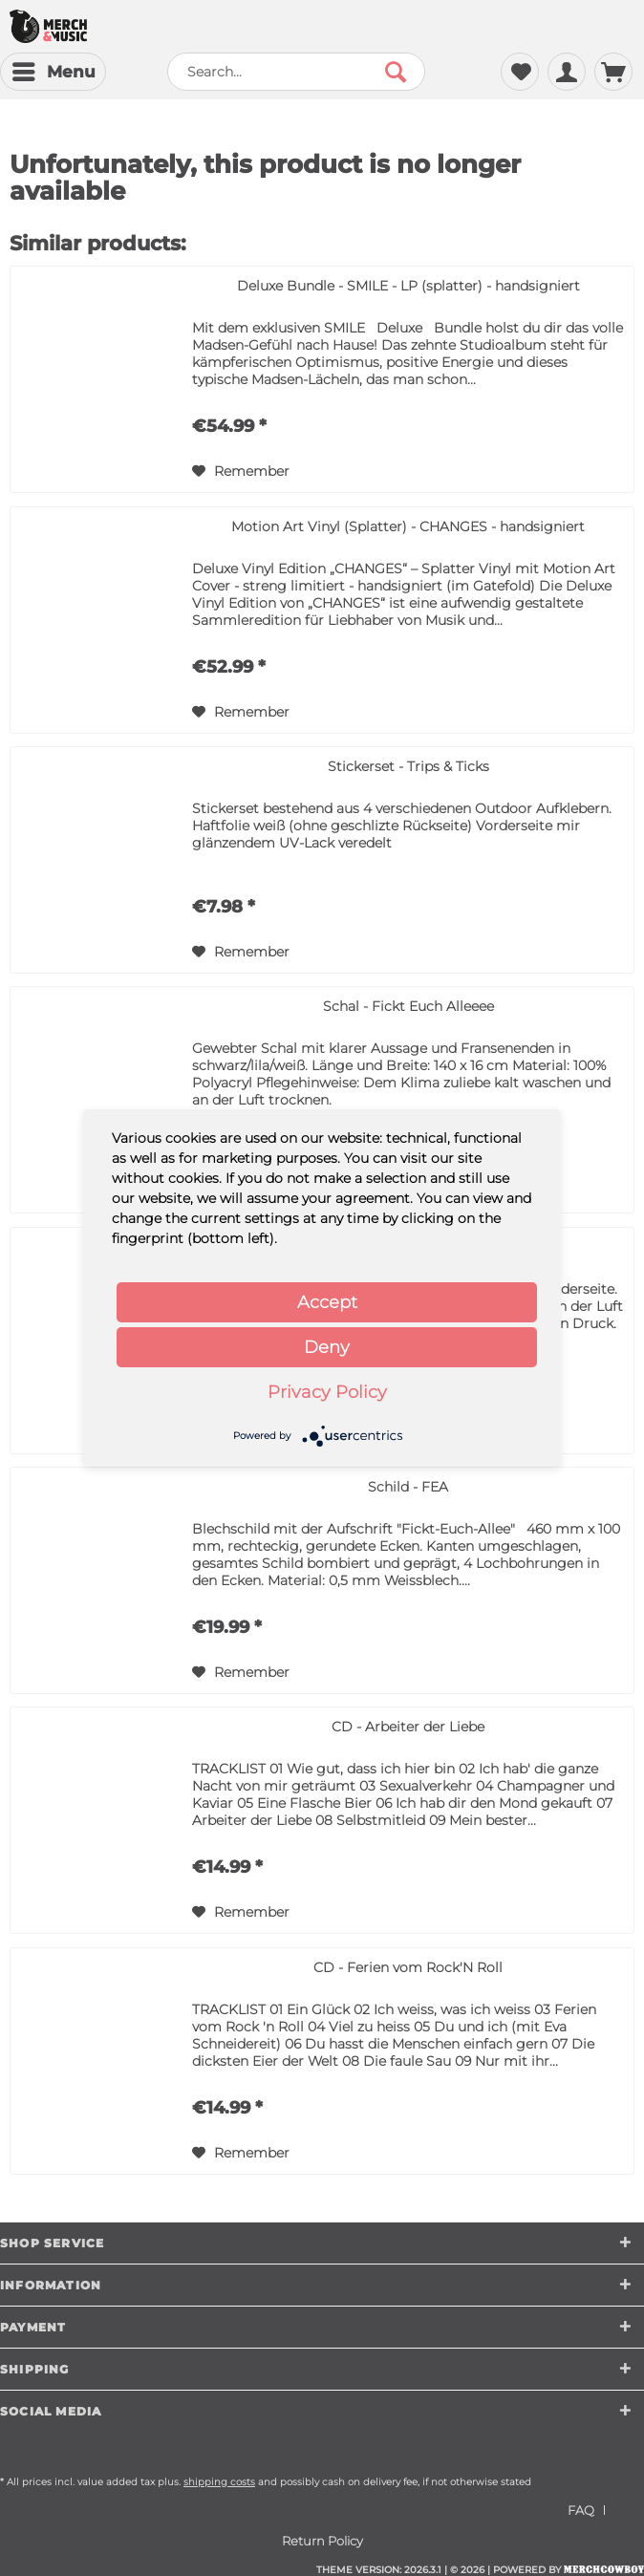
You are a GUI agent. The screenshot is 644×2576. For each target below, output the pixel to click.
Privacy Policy (327, 1392)
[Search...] (296, 72)
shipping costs (219, 2482)
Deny (327, 1347)
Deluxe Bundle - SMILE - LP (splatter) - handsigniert (408, 285)
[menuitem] (53, 72)
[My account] (566, 72)
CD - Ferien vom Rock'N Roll (408, 1967)
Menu (54, 68)
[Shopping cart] (613, 72)
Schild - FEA (408, 1486)
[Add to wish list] (241, 471)
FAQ (581, 2510)
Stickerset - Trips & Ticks (408, 766)
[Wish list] (520, 72)
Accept (327, 1302)
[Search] (396, 72)
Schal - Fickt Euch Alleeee (408, 1006)
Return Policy (322, 2540)
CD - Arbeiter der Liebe (408, 1726)
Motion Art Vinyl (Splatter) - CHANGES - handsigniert (408, 526)
